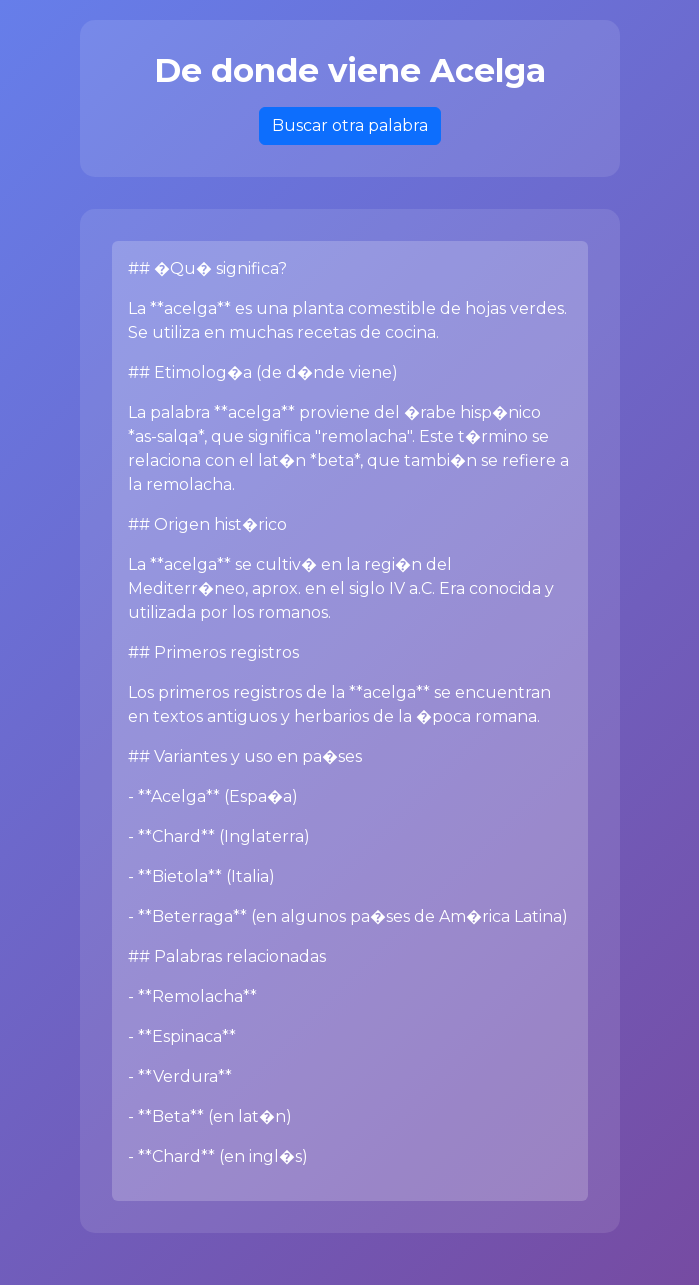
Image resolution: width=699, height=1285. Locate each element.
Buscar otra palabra (350, 125)
